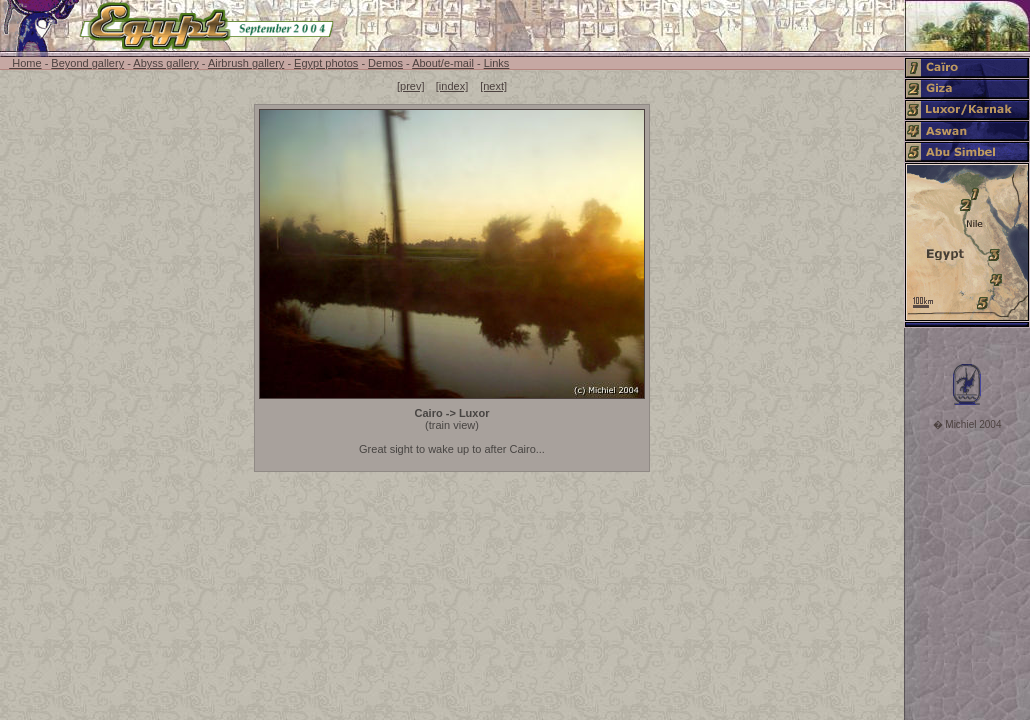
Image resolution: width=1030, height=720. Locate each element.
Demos (385, 63)
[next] (493, 86)
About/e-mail (443, 63)
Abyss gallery (165, 63)
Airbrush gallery (246, 63)
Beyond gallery (87, 63)
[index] (452, 86)
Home (25, 63)
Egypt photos (326, 63)
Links (497, 63)
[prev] (411, 86)
